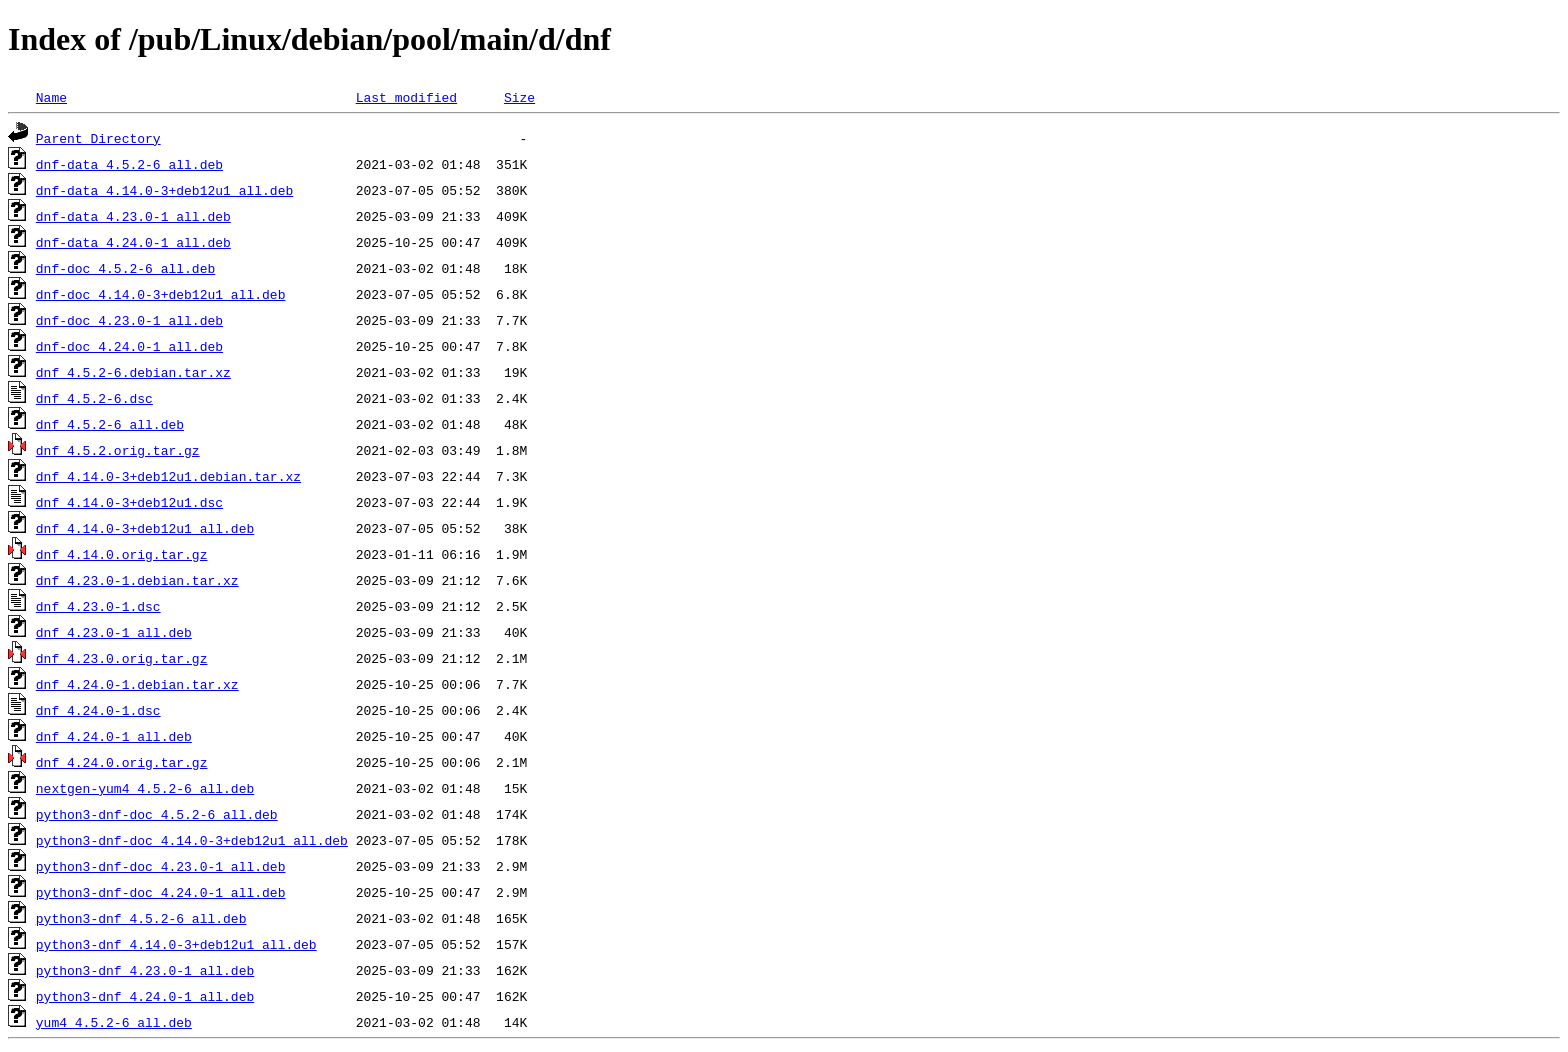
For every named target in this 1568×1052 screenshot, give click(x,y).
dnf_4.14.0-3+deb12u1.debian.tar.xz (168, 476)
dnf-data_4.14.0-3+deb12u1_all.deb (164, 190)
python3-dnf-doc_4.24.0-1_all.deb (161, 892)
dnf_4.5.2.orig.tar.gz (118, 450)
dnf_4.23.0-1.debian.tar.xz (137, 580)
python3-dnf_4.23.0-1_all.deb (145, 970)
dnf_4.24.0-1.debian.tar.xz (137, 684)
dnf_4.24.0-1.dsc (98, 710)
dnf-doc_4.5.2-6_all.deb (125, 268)
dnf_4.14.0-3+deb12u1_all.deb (145, 528)
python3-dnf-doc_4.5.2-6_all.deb (157, 814)
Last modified (406, 97)
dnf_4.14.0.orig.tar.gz (122, 554)
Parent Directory (98, 138)
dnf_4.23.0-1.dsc (98, 606)
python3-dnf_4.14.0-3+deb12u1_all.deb (176, 944)
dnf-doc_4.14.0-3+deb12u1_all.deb (161, 294)
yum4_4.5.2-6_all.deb (114, 1022)
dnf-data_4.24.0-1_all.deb (133, 242)
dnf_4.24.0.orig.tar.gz (122, 762)
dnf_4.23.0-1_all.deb (114, 632)
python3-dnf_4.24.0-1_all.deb (145, 996)
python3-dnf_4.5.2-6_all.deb (141, 918)
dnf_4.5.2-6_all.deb (110, 424)
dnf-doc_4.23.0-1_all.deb (129, 320)
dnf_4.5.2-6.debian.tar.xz (133, 372)
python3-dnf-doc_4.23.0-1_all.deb (161, 866)
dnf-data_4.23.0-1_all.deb (133, 216)
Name (51, 97)
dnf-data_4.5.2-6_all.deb (129, 164)
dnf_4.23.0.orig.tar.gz (122, 658)
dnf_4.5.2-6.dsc (94, 398)
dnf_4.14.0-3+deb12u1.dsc (129, 502)
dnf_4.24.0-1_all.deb (114, 736)
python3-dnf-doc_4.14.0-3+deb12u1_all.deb (192, 840)
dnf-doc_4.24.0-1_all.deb (129, 346)
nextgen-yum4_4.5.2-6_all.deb (145, 788)
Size (519, 97)
